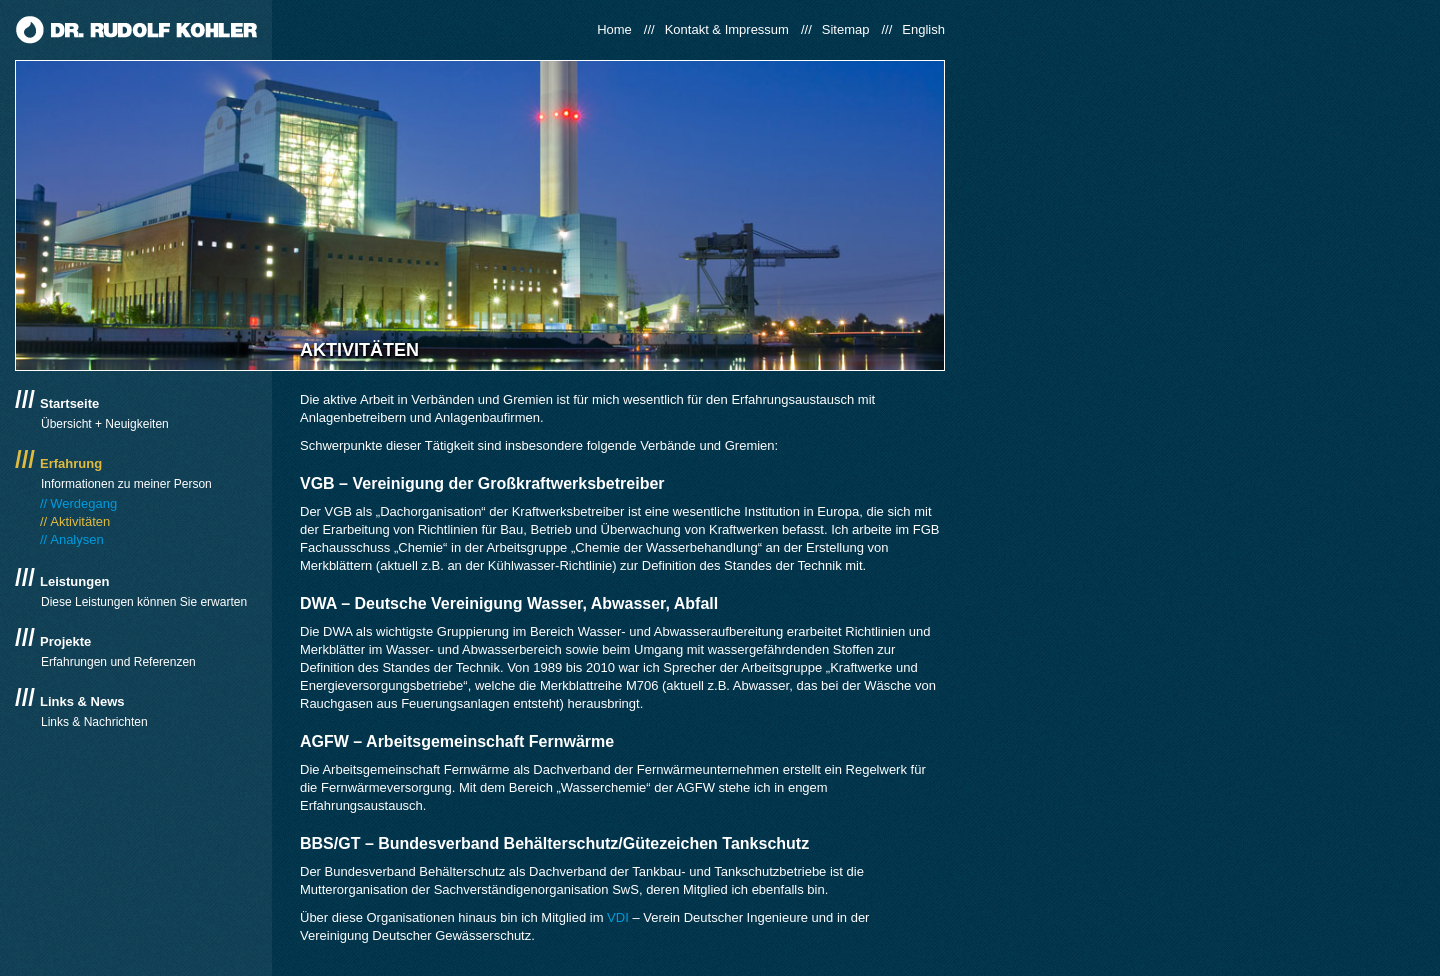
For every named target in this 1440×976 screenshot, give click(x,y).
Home (614, 29)
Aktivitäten (80, 521)
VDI (618, 917)
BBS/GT (330, 843)
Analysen (76, 539)
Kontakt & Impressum (727, 29)
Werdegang (83, 503)
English (923, 29)
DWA (318, 603)
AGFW (324, 741)
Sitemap (846, 29)
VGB (317, 483)
